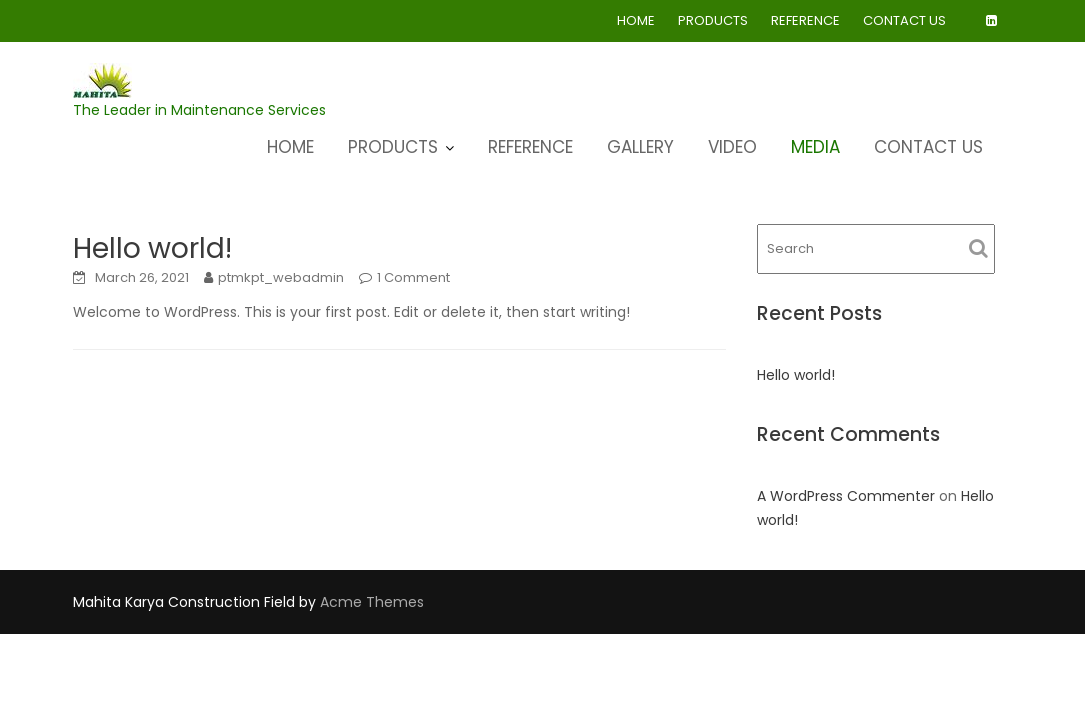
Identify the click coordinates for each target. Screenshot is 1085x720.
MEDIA (815, 147)
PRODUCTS (713, 20)
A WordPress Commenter (846, 496)
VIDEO (732, 147)
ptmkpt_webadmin (281, 277)
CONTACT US (904, 20)
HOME (636, 20)
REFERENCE (805, 20)
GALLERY (640, 147)
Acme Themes (372, 602)
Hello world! (152, 248)
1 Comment (413, 277)
